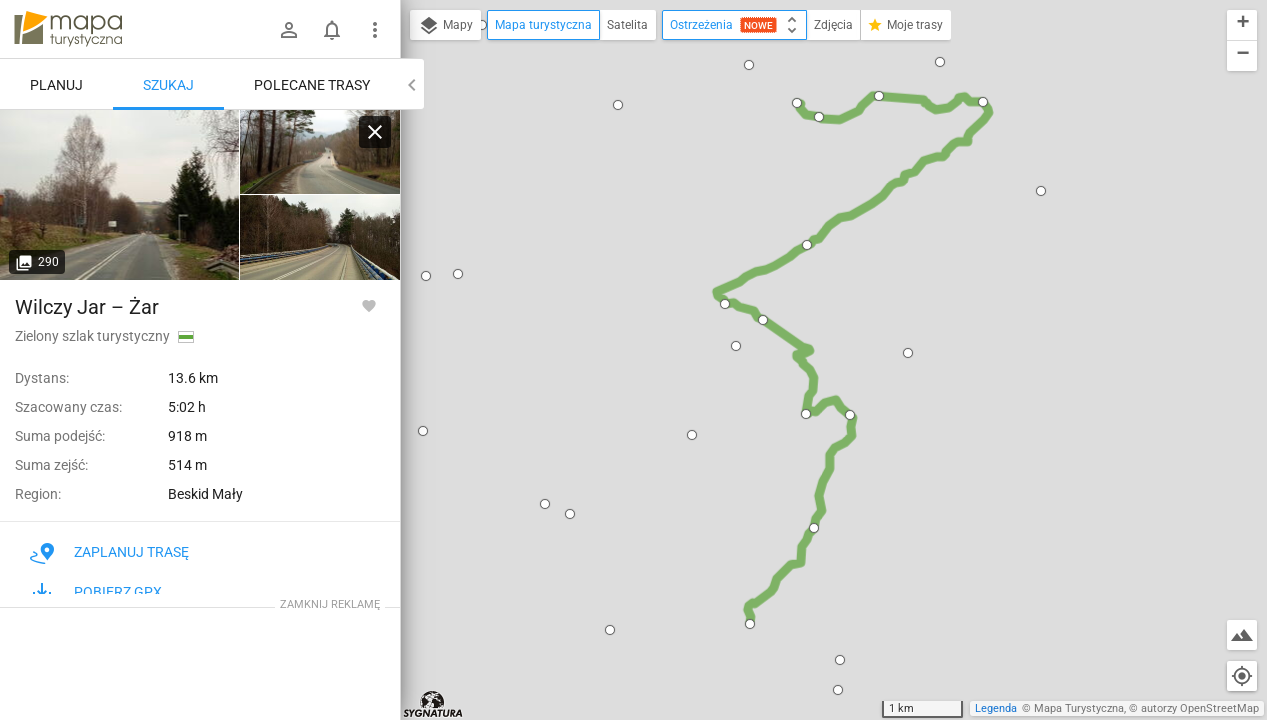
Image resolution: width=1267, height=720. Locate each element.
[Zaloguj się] (289, 30)
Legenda (996, 708)
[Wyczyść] (375, 132)
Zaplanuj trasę (109, 552)
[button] (618, 105)
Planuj (56, 85)
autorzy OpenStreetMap (1200, 708)
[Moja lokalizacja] (1242, 676)
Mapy (445, 26)
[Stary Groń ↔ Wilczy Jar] (120, 195)
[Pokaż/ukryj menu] (375, 30)
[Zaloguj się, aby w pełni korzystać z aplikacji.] (369, 305)
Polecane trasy (312, 85)
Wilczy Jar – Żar (87, 307)
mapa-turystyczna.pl (68, 29)
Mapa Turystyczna (1079, 708)
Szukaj (168, 85)
